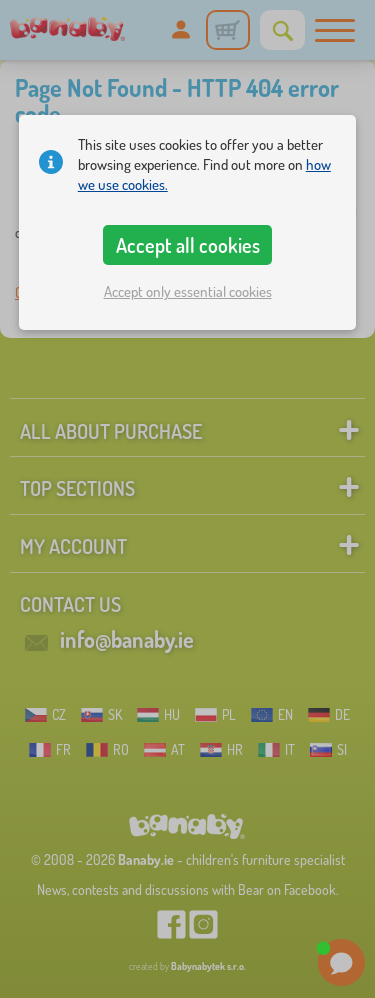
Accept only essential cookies (188, 291)
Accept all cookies (188, 245)
